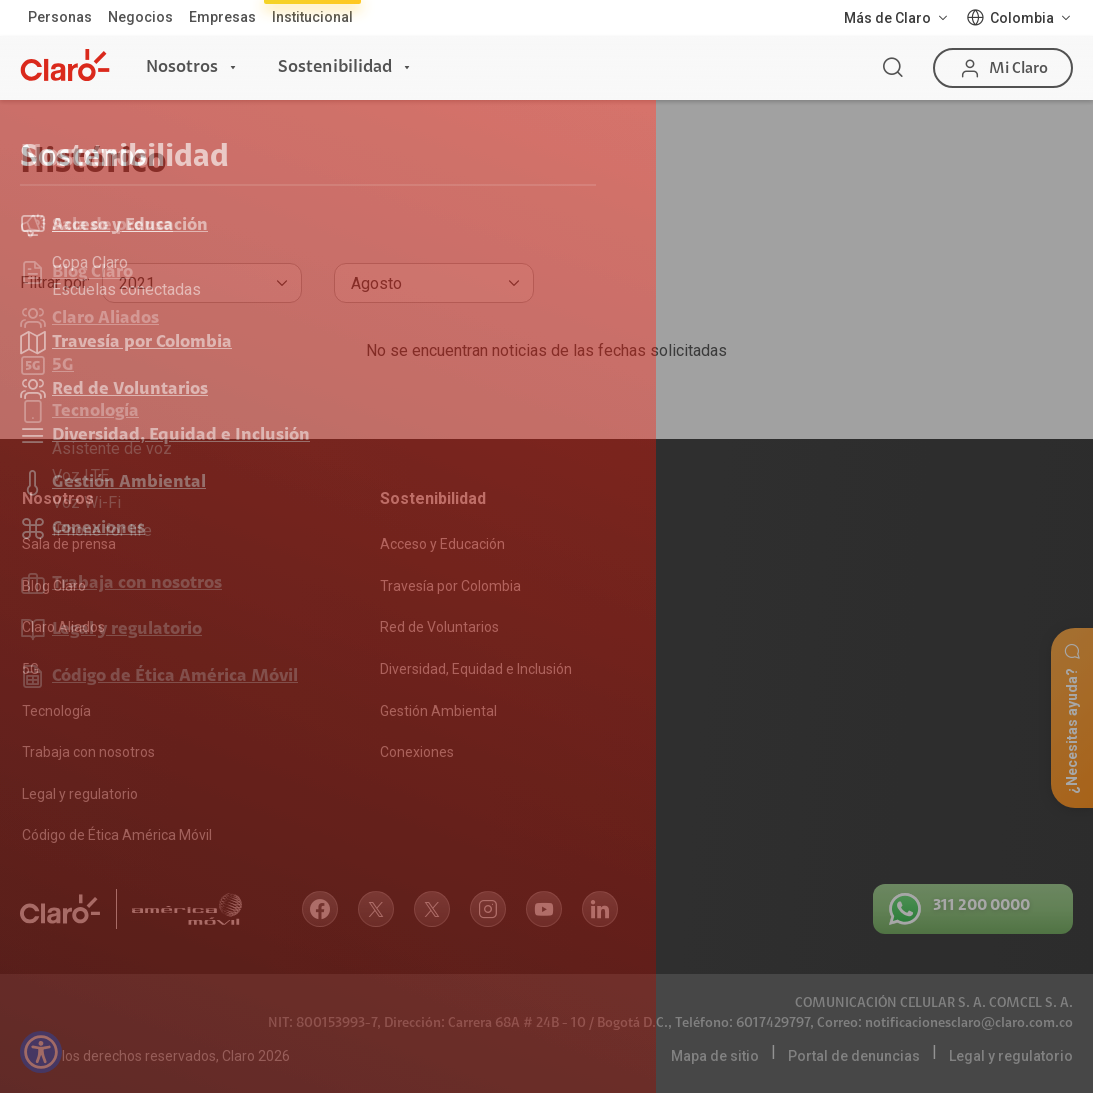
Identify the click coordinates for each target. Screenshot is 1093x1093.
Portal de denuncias (854, 1056)
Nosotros (182, 67)
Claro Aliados (63, 627)
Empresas (222, 17)
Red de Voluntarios (439, 627)
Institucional (312, 17)
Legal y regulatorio (80, 794)
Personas (60, 17)
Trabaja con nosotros (88, 752)
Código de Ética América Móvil (117, 835)
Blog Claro (54, 586)
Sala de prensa (69, 544)
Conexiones (417, 752)
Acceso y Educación (442, 544)
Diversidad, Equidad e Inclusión (476, 669)
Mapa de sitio (715, 1056)
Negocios (140, 17)
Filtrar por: (55, 282)
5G (30, 669)
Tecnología (56, 711)
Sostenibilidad (335, 67)
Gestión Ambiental (438, 711)
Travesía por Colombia (450, 586)
